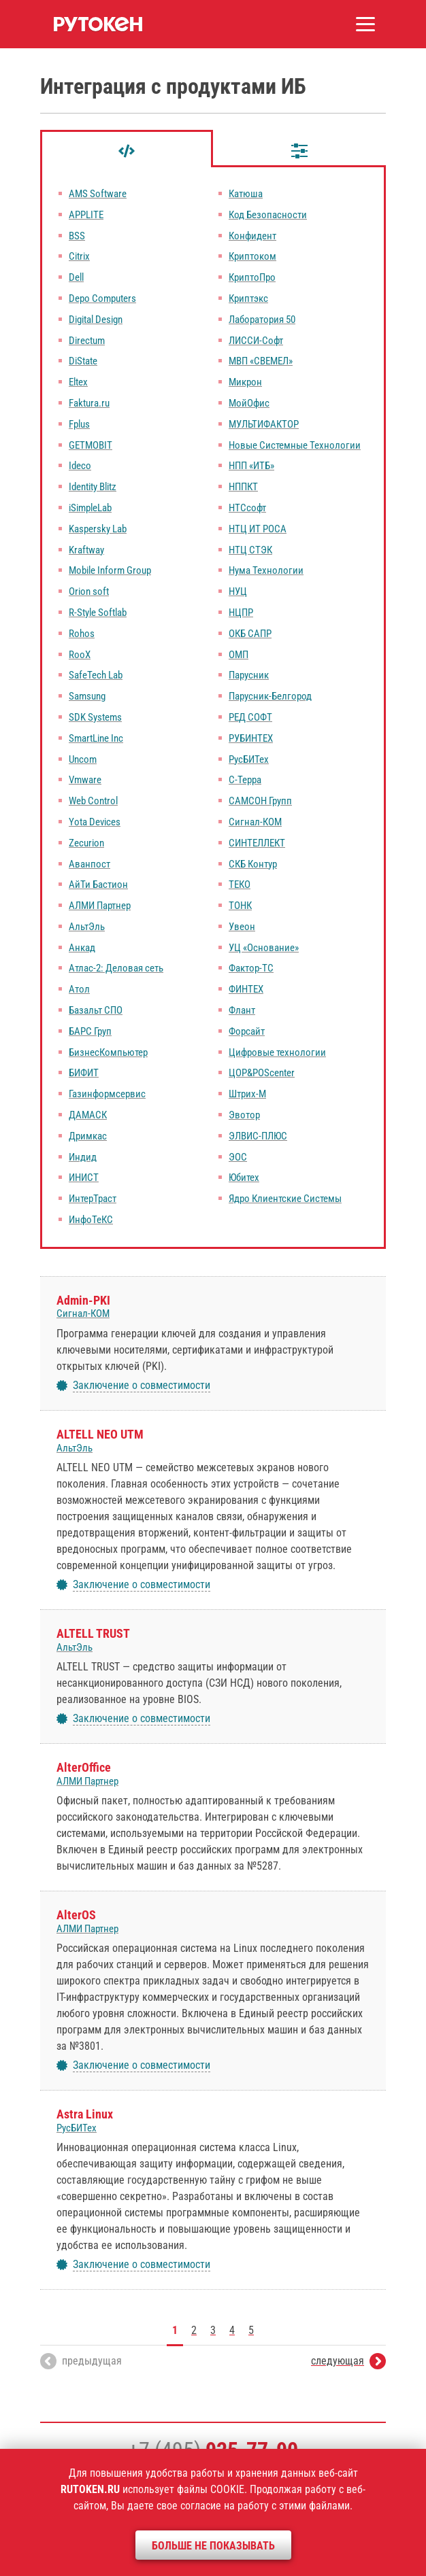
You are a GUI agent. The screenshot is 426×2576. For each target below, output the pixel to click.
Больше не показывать (213, 2545)
